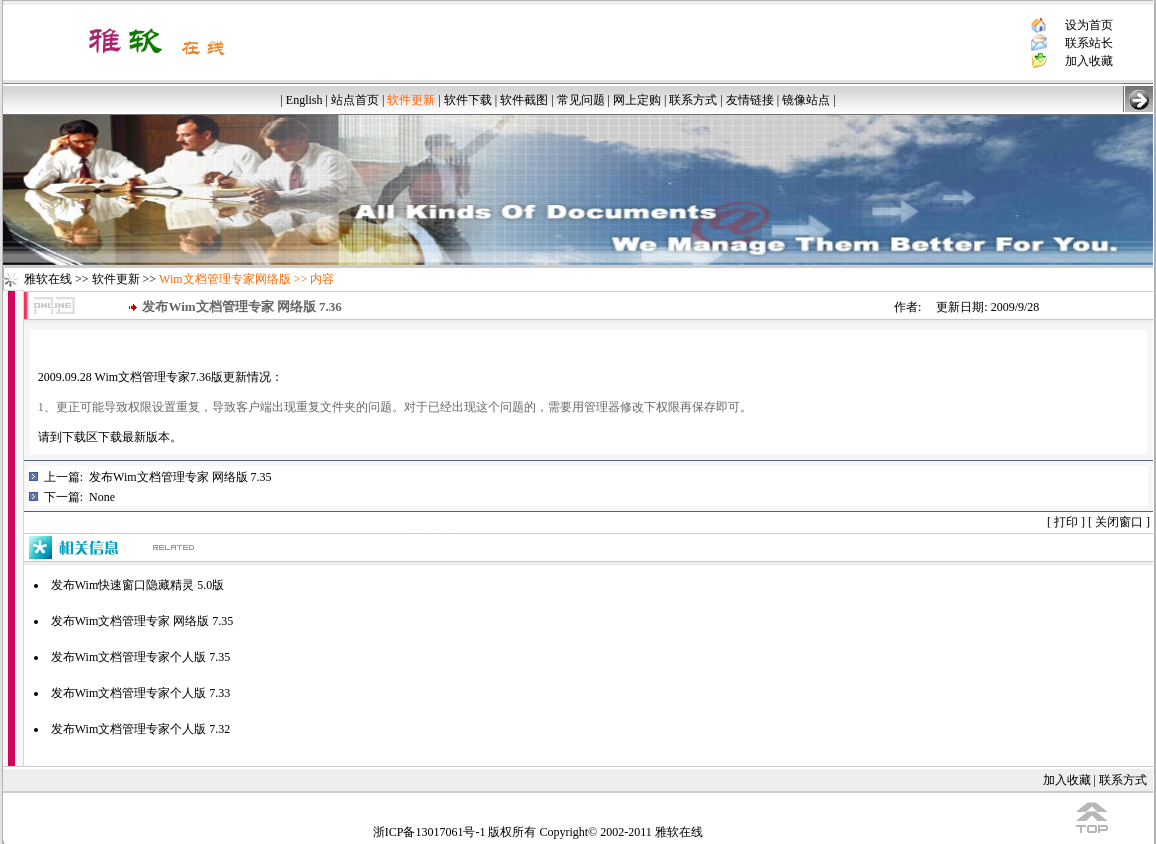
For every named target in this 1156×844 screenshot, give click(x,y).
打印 (1066, 522)
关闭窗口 (1119, 522)
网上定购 (637, 100)
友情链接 (750, 100)
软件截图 (524, 100)
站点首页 (355, 100)
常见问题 (581, 100)
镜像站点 (806, 100)
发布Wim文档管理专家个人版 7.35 (141, 657)
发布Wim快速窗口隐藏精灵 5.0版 (138, 585)
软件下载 (468, 100)
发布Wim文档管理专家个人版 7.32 (141, 729)
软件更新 (116, 279)
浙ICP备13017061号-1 (429, 832)
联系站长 (1089, 43)
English (304, 100)
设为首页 (1089, 25)
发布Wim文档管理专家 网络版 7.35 (180, 477)
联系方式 (693, 100)
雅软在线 (48, 279)
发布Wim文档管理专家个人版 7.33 (141, 693)
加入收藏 (1089, 61)
